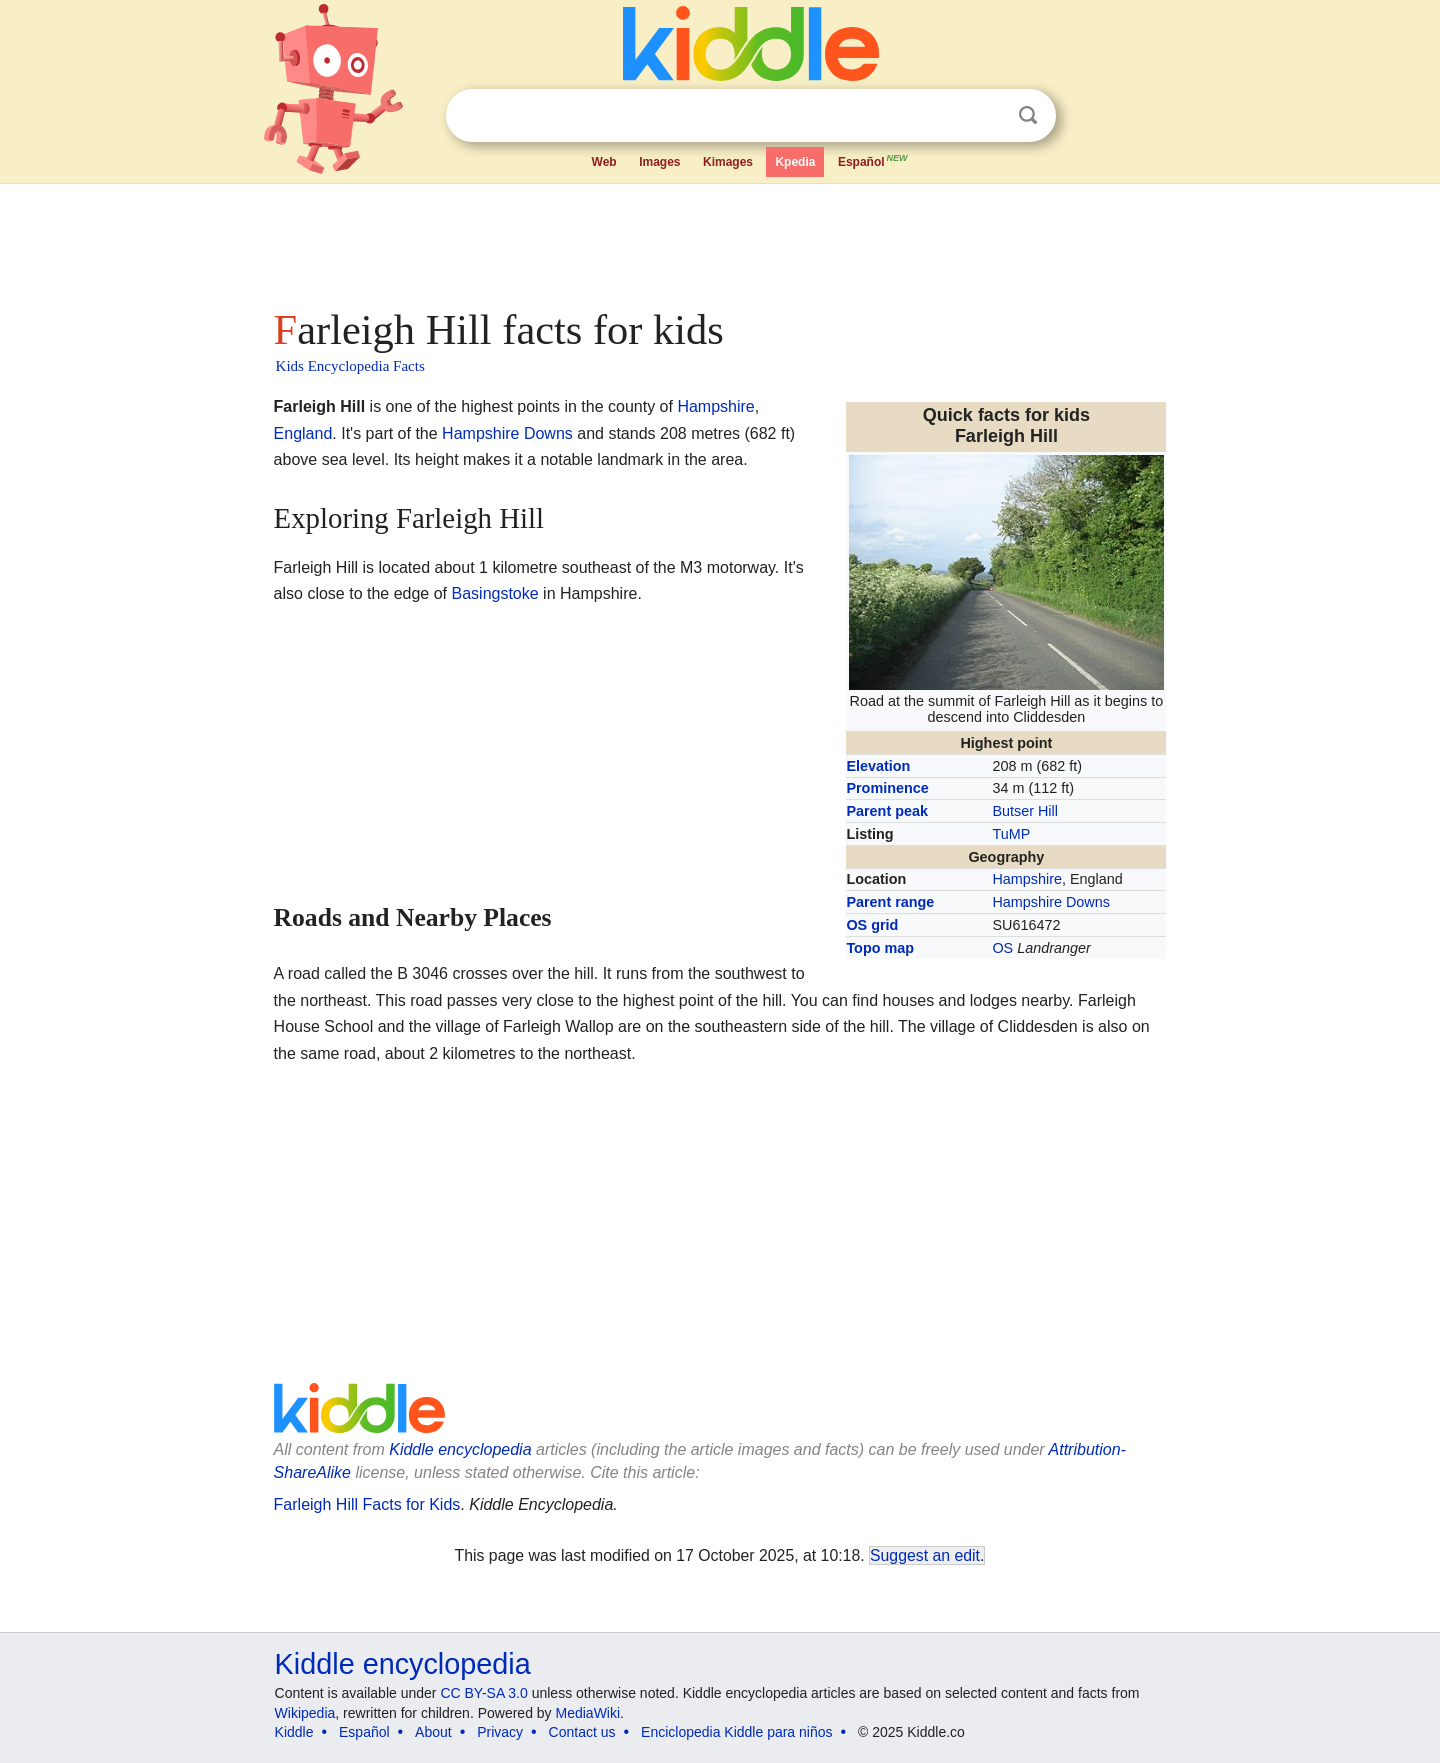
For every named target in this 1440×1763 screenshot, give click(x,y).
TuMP (1011, 834)
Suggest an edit (925, 1555)
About (433, 1732)
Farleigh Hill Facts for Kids (367, 1504)
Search (1028, 115)
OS (1002, 948)
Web (604, 162)
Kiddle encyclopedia (460, 1449)
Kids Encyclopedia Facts (350, 366)
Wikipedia (305, 1713)
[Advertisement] (719, 240)
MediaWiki (588, 1713)
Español (874, 160)
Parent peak (887, 811)
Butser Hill (1025, 811)
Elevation (878, 766)
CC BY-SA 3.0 (483, 1693)
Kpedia (795, 162)
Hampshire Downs (1051, 902)
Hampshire (1027, 879)
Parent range (890, 902)
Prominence (887, 788)
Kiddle (294, 1732)
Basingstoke (495, 593)
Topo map (880, 948)
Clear (987, 116)
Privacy (500, 1732)
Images (659, 162)
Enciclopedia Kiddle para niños (736, 1732)
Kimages (728, 162)
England (303, 433)
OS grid (872, 925)
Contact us (582, 1732)
